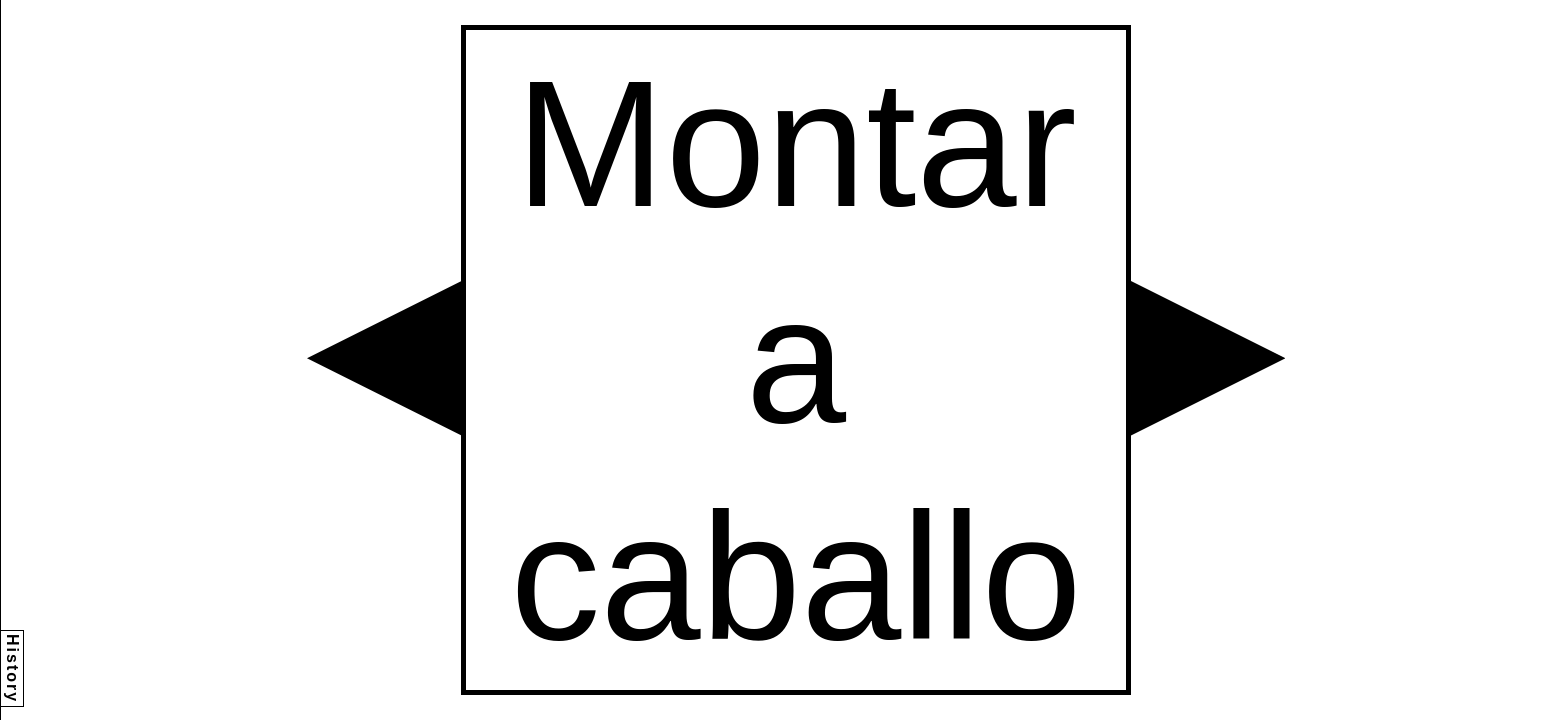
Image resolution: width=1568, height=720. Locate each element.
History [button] (12, 668)
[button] (384, 358)
